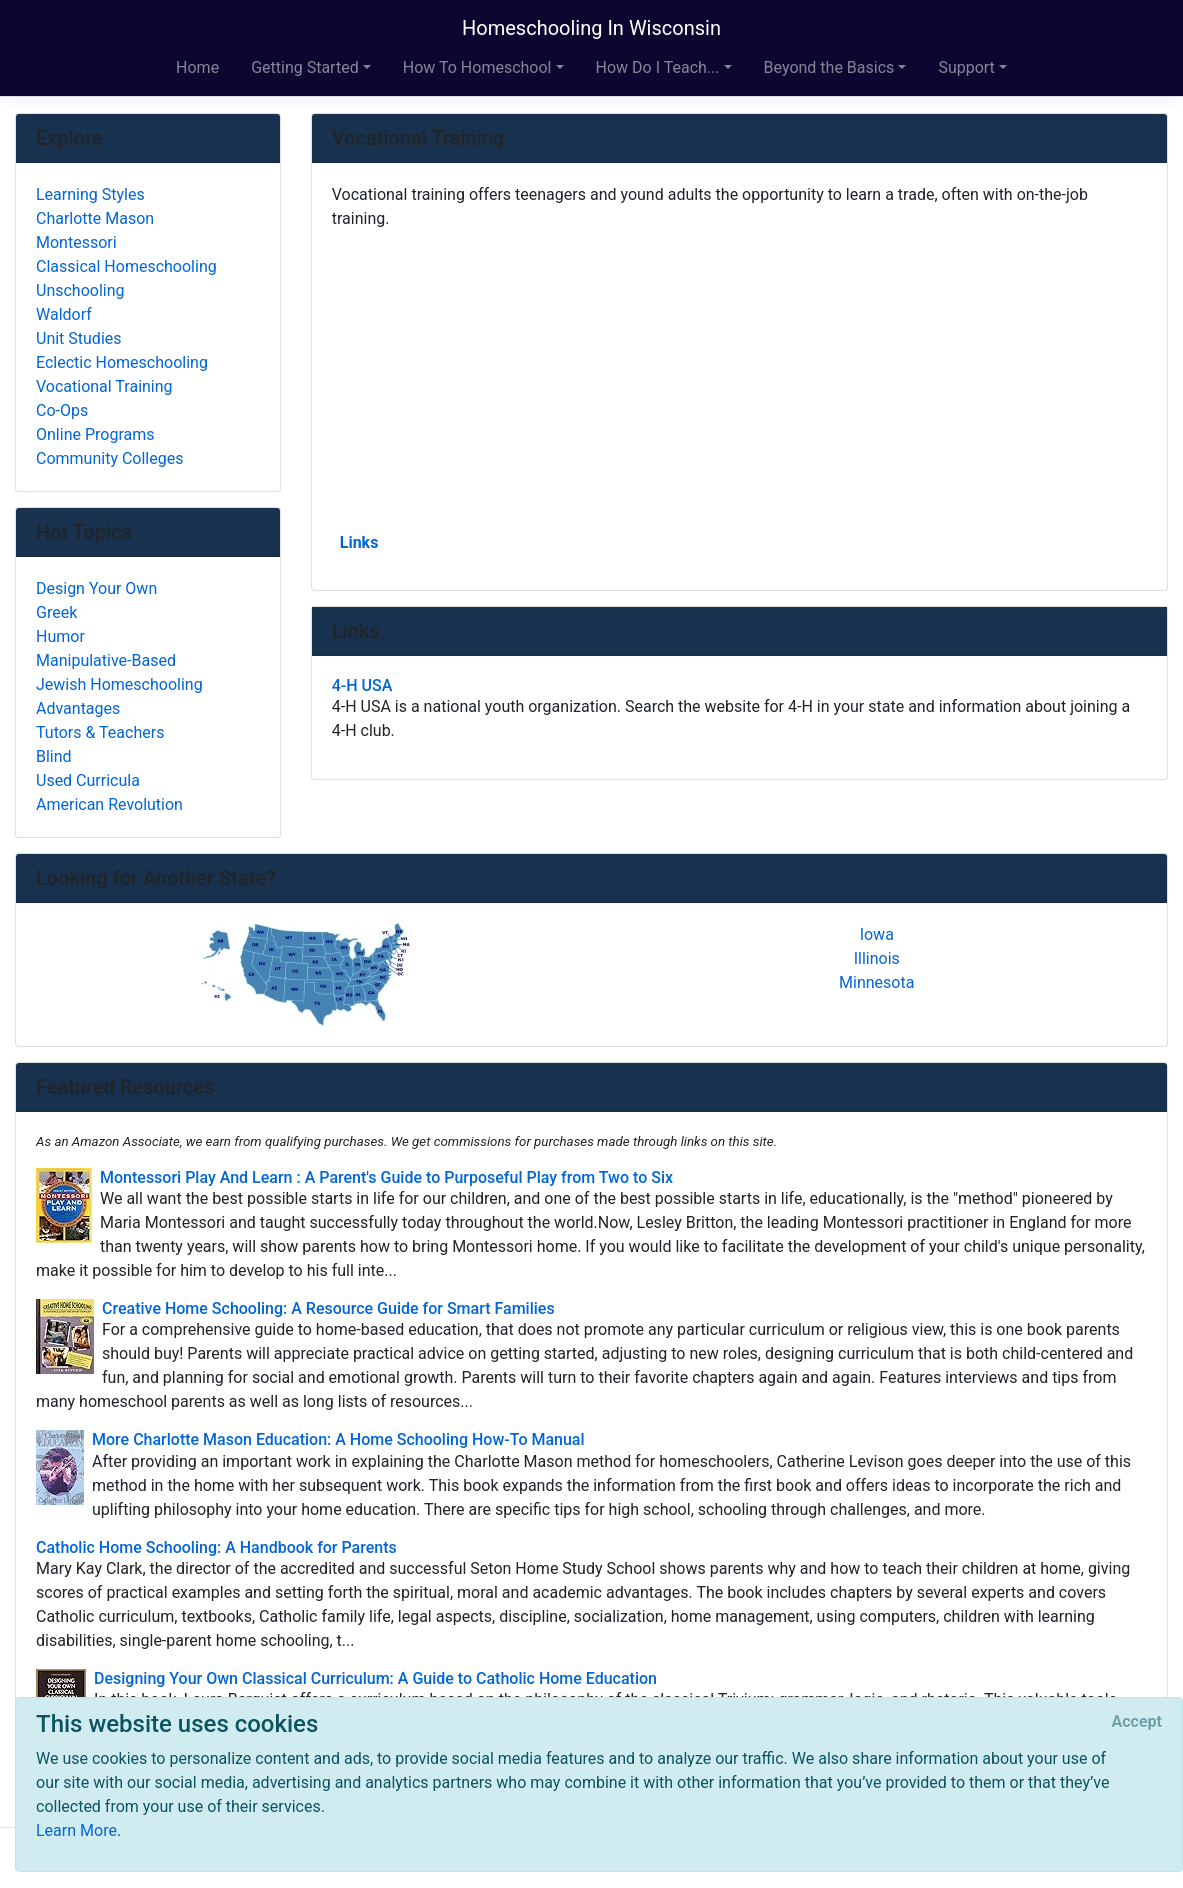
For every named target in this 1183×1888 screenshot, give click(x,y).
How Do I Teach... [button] (658, 67)
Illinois (877, 958)
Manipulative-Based (106, 660)
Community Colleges (109, 458)
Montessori (76, 242)
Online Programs (95, 434)
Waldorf (64, 314)
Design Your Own (96, 588)
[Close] (1137, 1722)
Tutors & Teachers (100, 732)
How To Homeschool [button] (477, 67)
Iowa (877, 934)
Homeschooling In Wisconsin (591, 28)
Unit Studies (79, 338)
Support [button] (966, 67)
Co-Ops (62, 410)
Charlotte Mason (95, 218)
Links (359, 542)
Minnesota (876, 982)
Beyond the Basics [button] (829, 67)
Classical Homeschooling (126, 266)
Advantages (78, 708)
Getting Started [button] (305, 67)
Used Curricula (88, 780)
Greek (56, 612)
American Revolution (109, 804)
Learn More (76, 1830)
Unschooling (80, 290)
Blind (54, 756)
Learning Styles (90, 194)
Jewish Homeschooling (119, 684)
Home (197, 67)
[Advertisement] (739, 379)
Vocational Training (104, 386)
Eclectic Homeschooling (122, 362)
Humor (60, 636)
